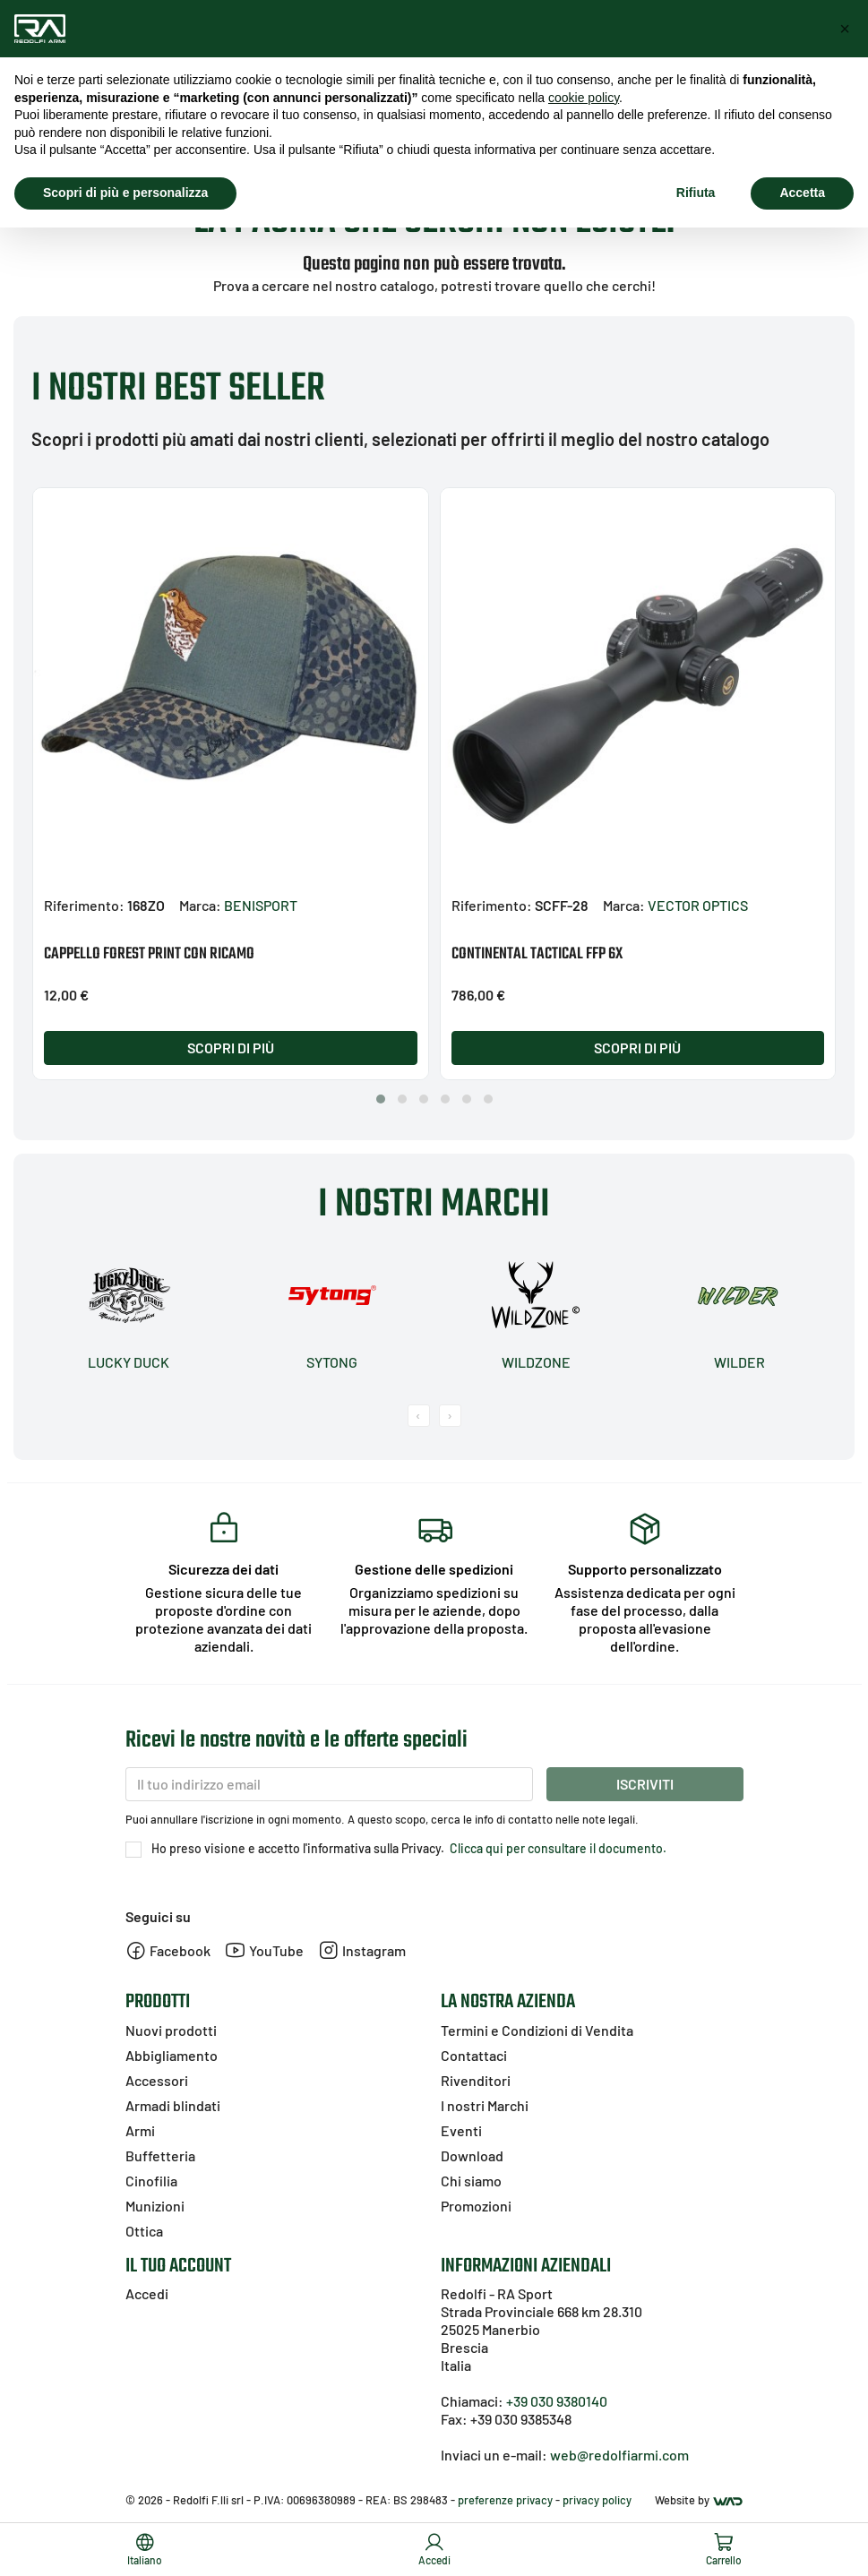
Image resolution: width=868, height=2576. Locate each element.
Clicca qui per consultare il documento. (556, 1848)
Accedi (146, 2293)
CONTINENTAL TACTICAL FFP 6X (537, 954)
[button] (380, 1099)
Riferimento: (84, 905)
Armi (140, 2130)
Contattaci (474, 2055)
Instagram (362, 1950)
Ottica (144, 2230)
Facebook (168, 1950)
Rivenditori (476, 2080)
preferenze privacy (505, 2500)
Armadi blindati (172, 2105)
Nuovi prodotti (171, 2030)
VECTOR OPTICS (698, 905)
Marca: (200, 905)
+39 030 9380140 (556, 2400)
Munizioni (155, 2205)
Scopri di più (230, 1047)
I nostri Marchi (485, 2105)
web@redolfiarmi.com (619, 2454)
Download (472, 2155)
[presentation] (419, 1415)
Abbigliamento (171, 2055)
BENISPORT (260, 905)
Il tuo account (178, 2266)
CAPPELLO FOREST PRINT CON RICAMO (149, 954)
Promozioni (476, 2205)
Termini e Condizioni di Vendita (537, 2030)
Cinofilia (151, 2180)
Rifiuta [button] (696, 192)
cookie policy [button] (583, 97)
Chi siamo (471, 2180)
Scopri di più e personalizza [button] (125, 192)
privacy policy (597, 2500)
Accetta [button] (802, 192)
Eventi (461, 2130)
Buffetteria (160, 2155)
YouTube (264, 1950)
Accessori (156, 2080)
